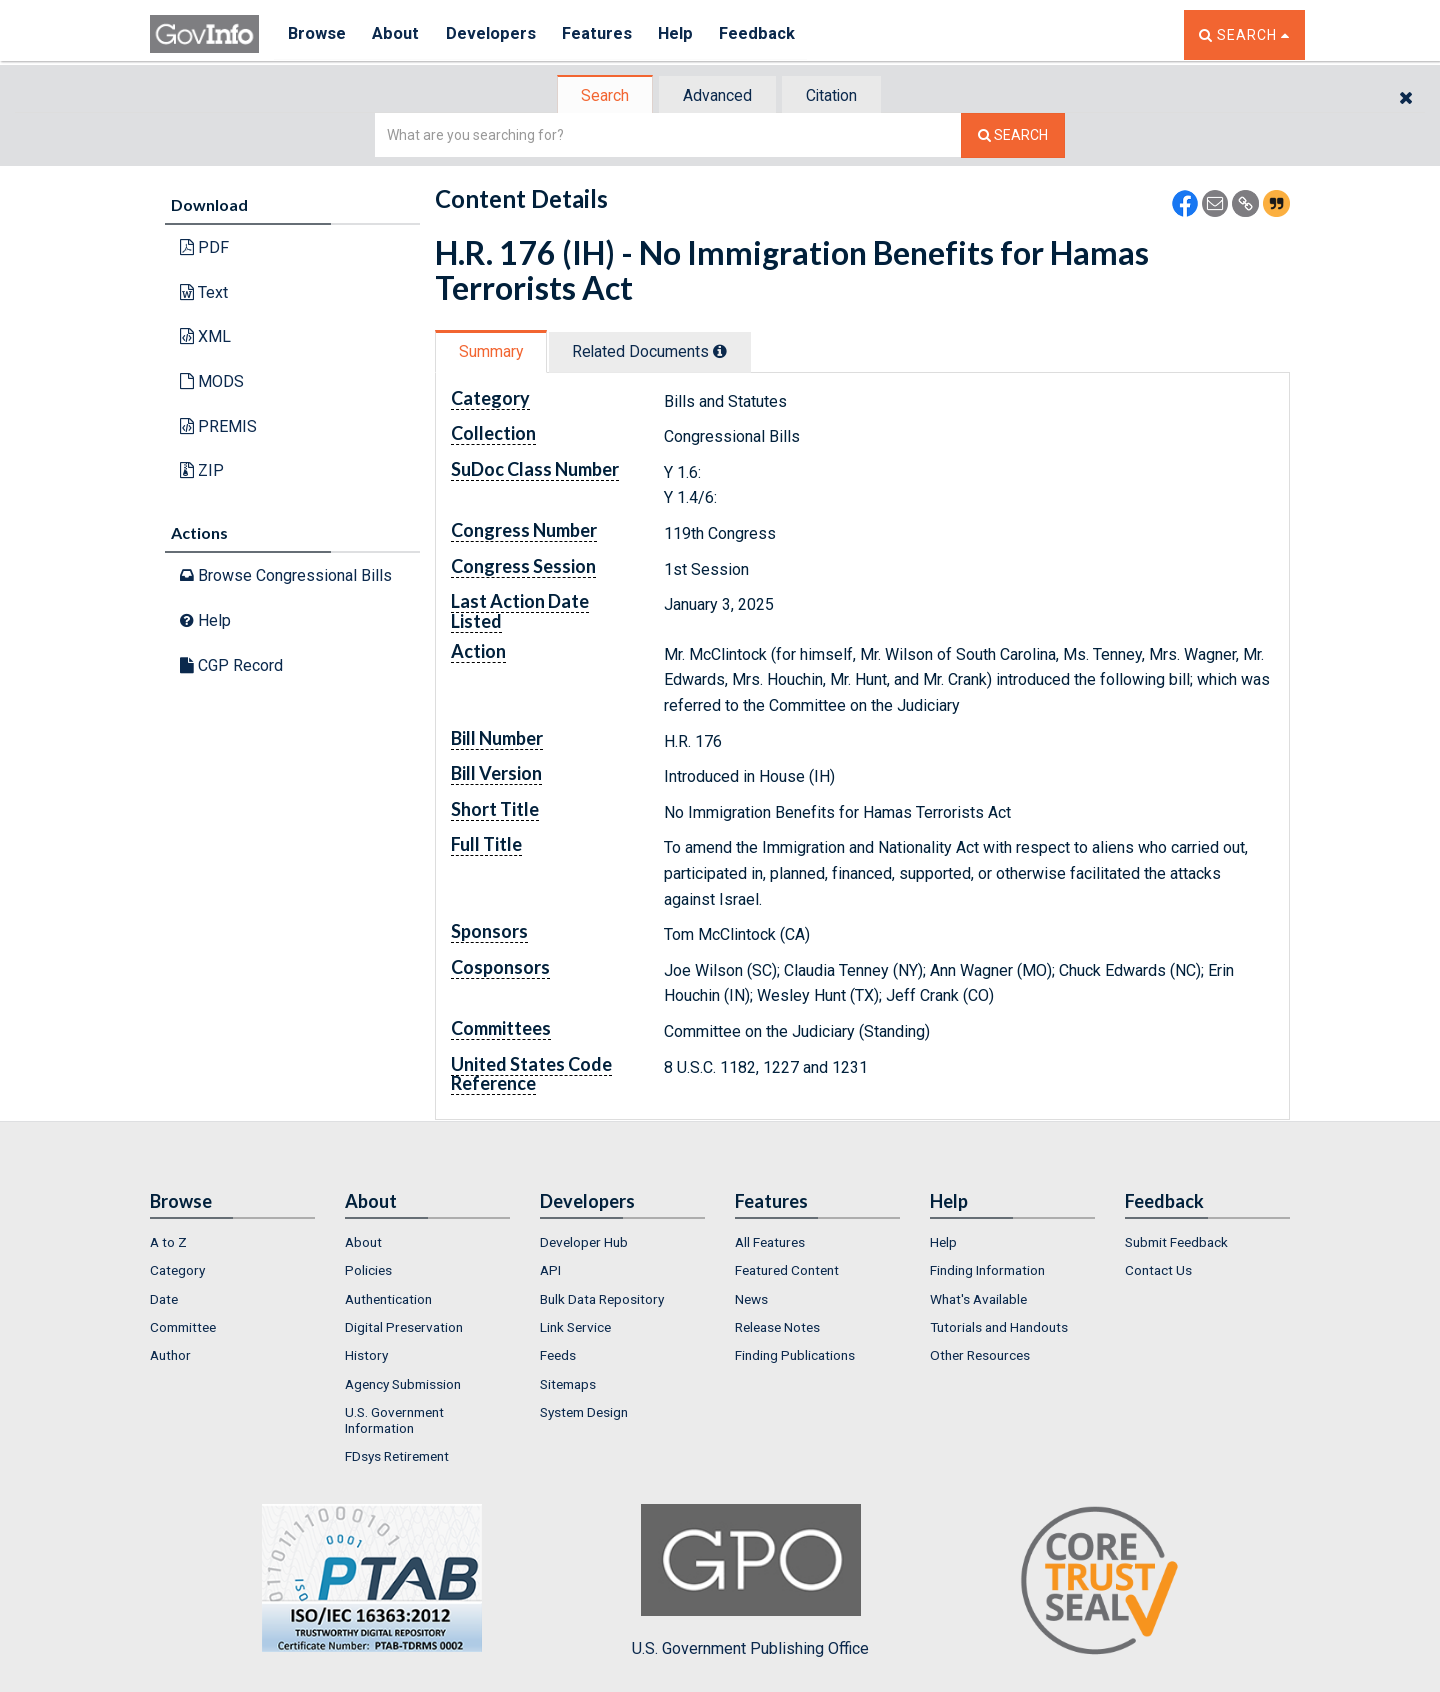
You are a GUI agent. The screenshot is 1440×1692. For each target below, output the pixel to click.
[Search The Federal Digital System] (1013, 135)
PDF (204, 247)
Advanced (716, 95)
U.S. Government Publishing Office (750, 1581)
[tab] (601, 95)
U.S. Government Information (394, 1420)
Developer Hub (584, 1242)
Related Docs (658, 351)
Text (204, 292)
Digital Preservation (404, 1327)
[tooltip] (729, 351)
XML (205, 336)
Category (177, 1270)
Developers (496, 34)
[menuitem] (232, 1242)
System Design (584, 1412)
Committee (183, 1327)
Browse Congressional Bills (286, 575)
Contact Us (1158, 1270)
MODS (212, 381)
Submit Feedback (1176, 1242)
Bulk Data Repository (602, 1299)
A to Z (168, 1242)
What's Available (978, 1299)
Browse (318, 34)
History (366, 1355)
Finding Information (987, 1270)
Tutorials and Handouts (999, 1327)
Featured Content (787, 1270)
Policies (368, 1270)
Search (600, 95)
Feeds (558, 1355)
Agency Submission (403, 1384)
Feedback (771, 34)
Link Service (575, 1327)
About (399, 34)
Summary (493, 351)
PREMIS (218, 425)
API (550, 1270)
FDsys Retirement (397, 1457)
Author (170, 1355)
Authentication (388, 1299)
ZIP (202, 470)
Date (164, 1299)
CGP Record (231, 664)
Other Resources (980, 1355)
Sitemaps (568, 1384)
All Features (770, 1242)
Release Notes (777, 1327)
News (751, 1299)
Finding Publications (795, 1355)
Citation (835, 95)
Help (687, 34)
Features (605, 34)
